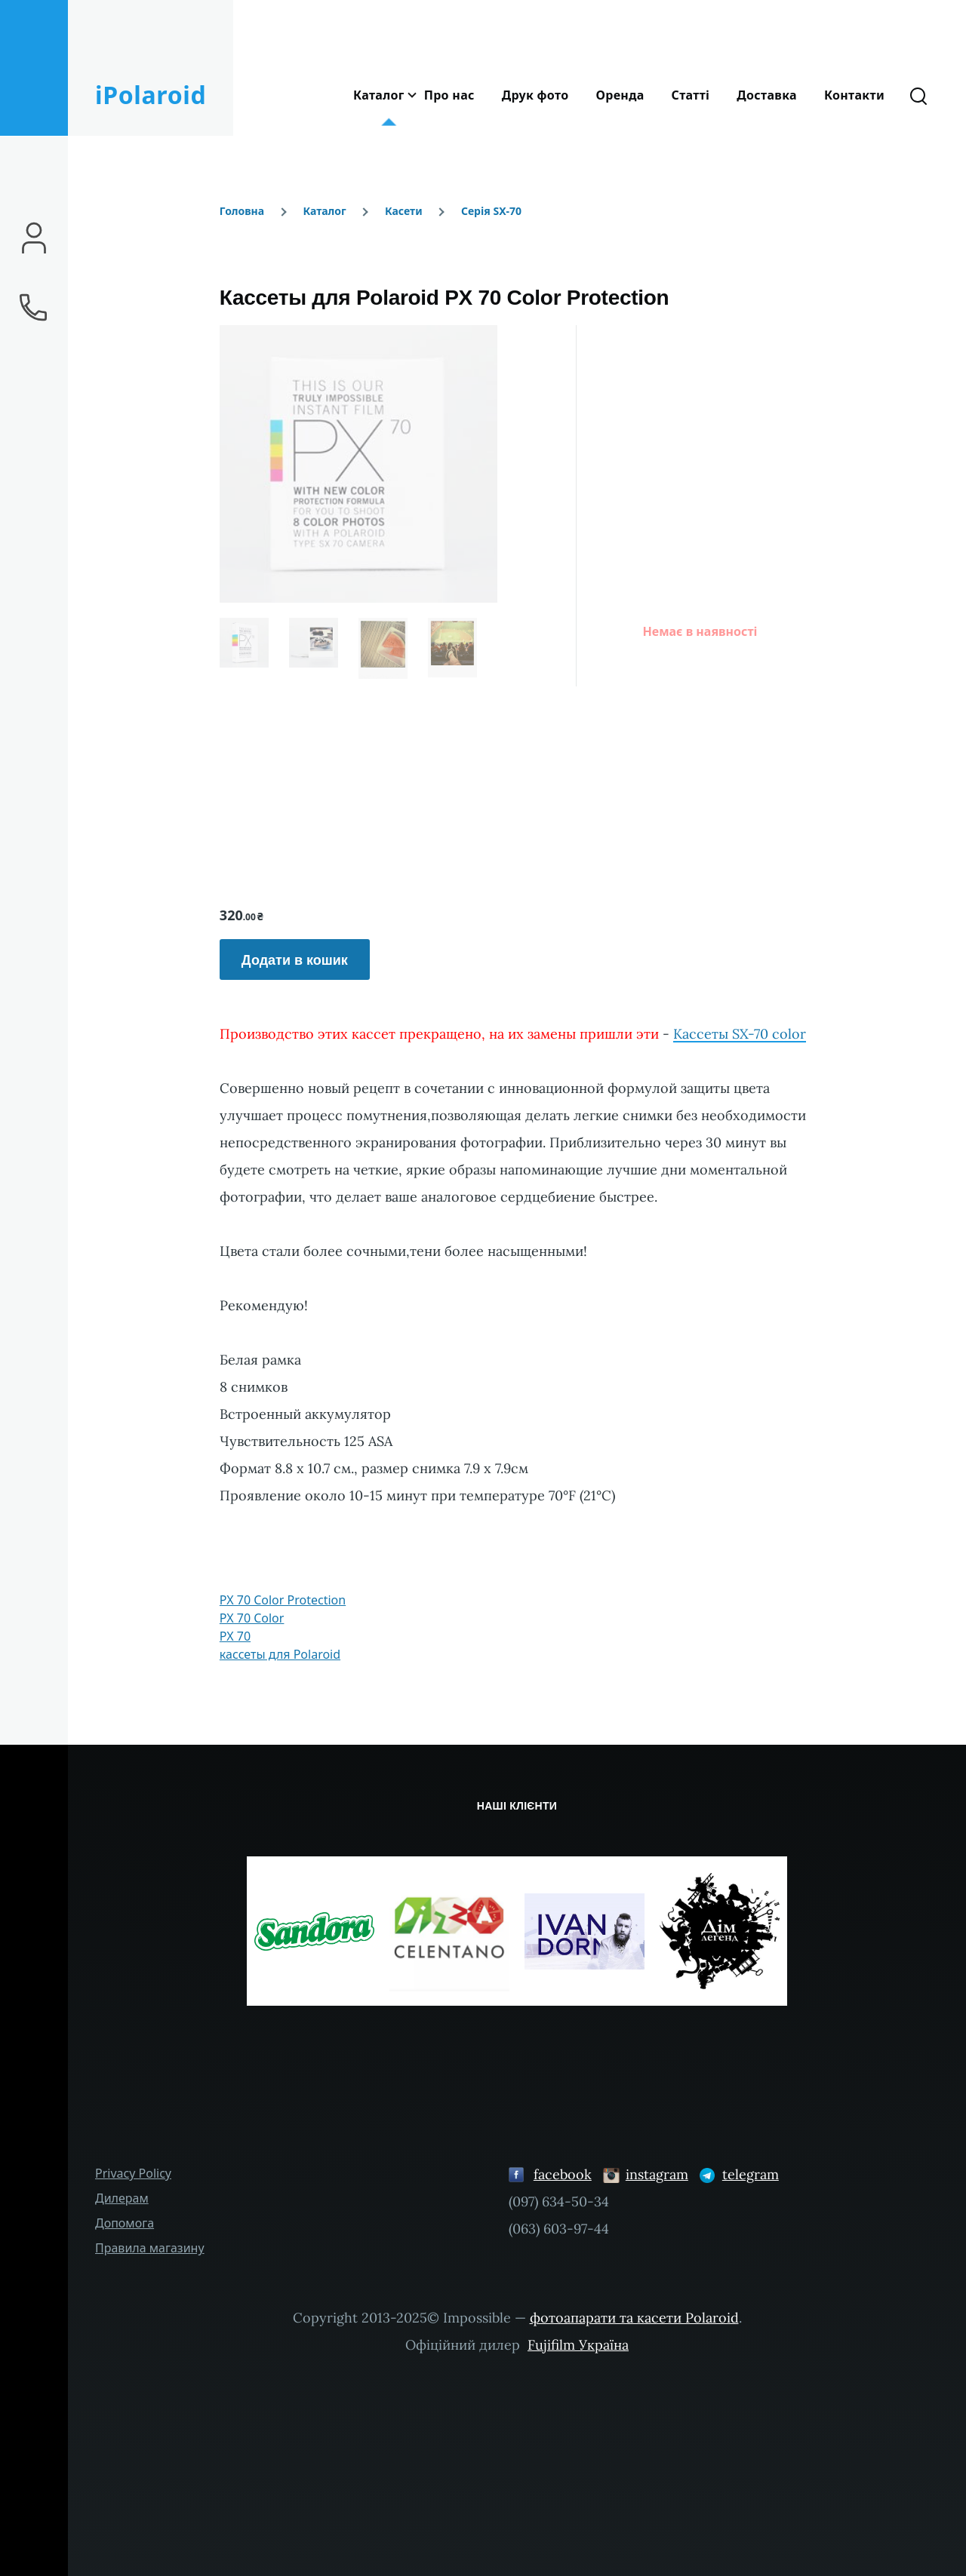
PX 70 (235, 1636)
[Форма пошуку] (918, 95)
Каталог (324, 211)
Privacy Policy (133, 2173)
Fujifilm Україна (578, 2344)
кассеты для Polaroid (280, 1654)
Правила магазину (150, 2248)
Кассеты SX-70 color (739, 1033)
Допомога (124, 2223)
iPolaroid (150, 94)
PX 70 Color (252, 1618)
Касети (404, 211)
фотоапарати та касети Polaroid (634, 2317)
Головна (242, 211)
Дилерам (122, 2198)
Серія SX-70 (491, 211)
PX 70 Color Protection (283, 1600)
